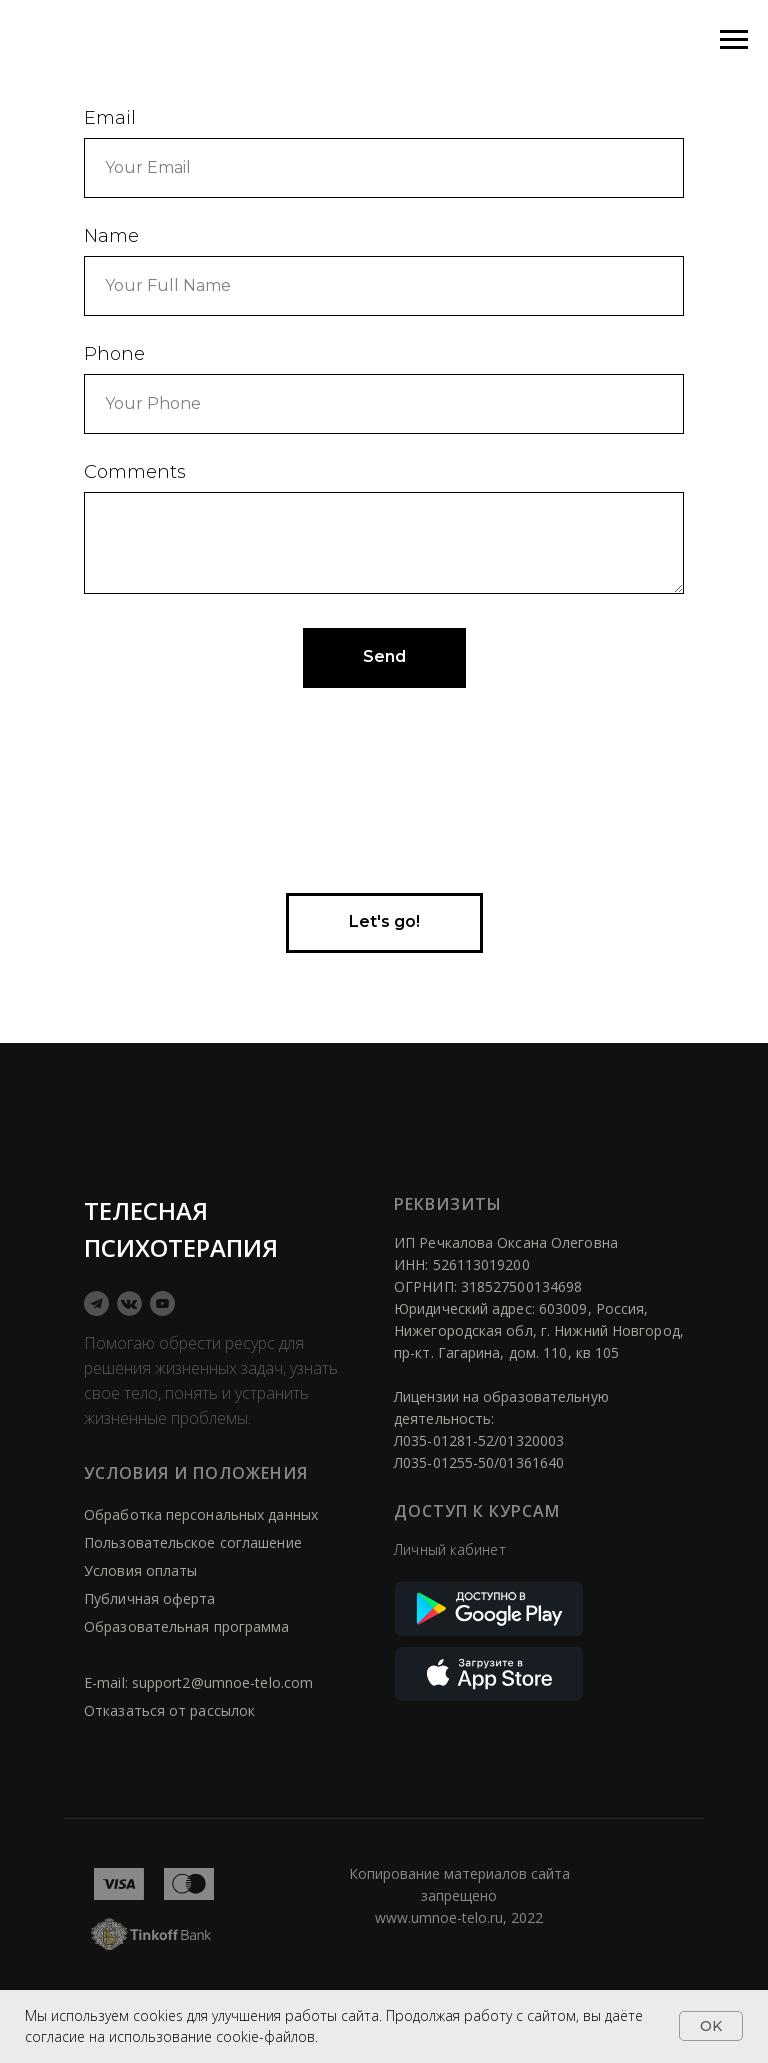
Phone (114, 354)
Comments (135, 472)
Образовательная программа (187, 1626)
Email (110, 118)
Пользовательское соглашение (193, 1542)
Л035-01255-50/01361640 (479, 1462)
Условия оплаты (140, 1570)
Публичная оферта (150, 1598)
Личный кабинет (450, 1549)
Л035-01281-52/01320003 (479, 1440)
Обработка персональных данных (201, 1514)
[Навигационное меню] (734, 40)
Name (111, 236)
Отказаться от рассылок (169, 1710)
